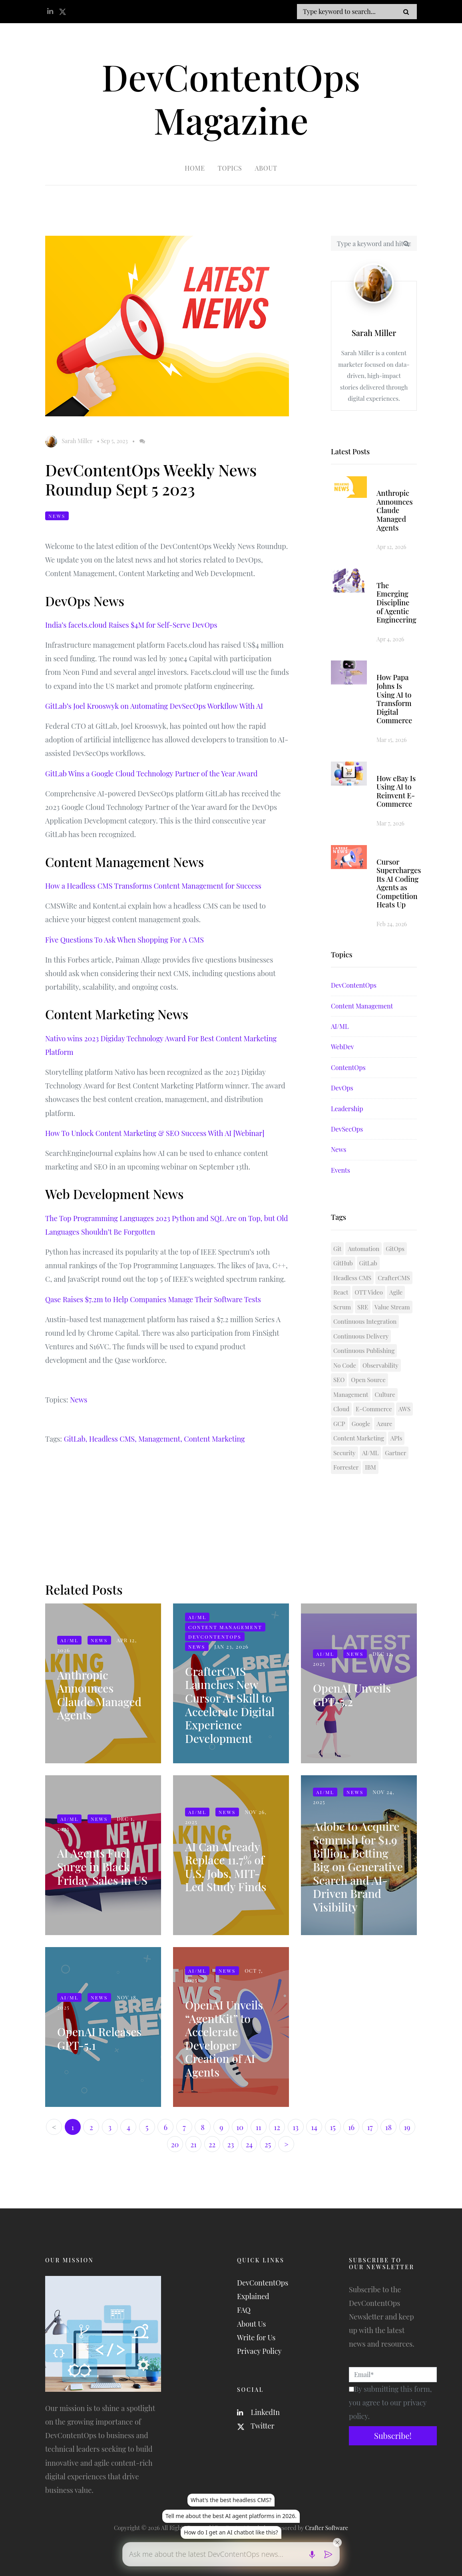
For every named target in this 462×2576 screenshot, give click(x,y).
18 (388, 2127)
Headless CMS (352, 1278)
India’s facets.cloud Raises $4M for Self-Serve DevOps (131, 625)
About (266, 168)
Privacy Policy (259, 2351)
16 (351, 2127)
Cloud (341, 1409)
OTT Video (368, 1292)
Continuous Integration (364, 1321)
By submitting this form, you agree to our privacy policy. (390, 2402)
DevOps (342, 1088)
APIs (396, 1438)
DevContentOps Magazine (231, 98)
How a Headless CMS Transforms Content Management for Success (153, 886)
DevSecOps (347, 1129)
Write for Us (256, 2337)
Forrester (345, 1467)
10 (240, 2127)
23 (230, 2144)
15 (333, 2127)
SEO (339, 1380)
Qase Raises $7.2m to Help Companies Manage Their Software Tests (153, 1299)
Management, (160, 1439)
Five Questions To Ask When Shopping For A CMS (124, 940)
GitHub (343, 1263)
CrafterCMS (394, 1278)
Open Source (368, 1380)
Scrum (342, 1307)
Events (340, 1170)
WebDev (342, 1047)
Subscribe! (393, 2435)
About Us (251, 2324)
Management (350, 1394)
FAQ (244, 2310)
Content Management (362, 1006)
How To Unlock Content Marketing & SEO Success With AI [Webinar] (155, 1133)
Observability (380, 1365)
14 (314, 2127)
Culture (384, 1394)
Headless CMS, (113, 1439)
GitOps (395, 1249)
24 (249, 2144)
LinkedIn (258, 2412)
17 (370, 2127)
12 (277, 2127)
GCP (339, 1424)
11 (258, 2127)
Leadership (347, 1108)
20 (175, 2144)
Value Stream (392, 1307)
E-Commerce (374, 1409)
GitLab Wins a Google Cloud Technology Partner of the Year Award (151, 773)
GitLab (368, 1263)
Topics (230, 168)
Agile (396, 1292)
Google (361, 1424)
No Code (344, 1365)
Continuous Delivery (360, 1336)
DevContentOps (353, 985)
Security (344, 1453)
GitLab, (76, 1439)
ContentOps (348, 1067)
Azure (384, 1424)
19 (407, 2127)
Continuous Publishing (363, 1351)
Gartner (395, 1453)
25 (268, 2144)
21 (193, 2144)
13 (295, 2127)
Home (195, 168)
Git (337, 1249)
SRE (362, 1307)
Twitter (256, 2426)
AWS (404, 1409)
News (57, 516)
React (340, 1292)
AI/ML (339, 1026)
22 (212, 2144)
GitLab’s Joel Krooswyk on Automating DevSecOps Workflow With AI (154, 706)
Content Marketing (214, 1439)
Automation (363, 1249)
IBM (370, 1467)
